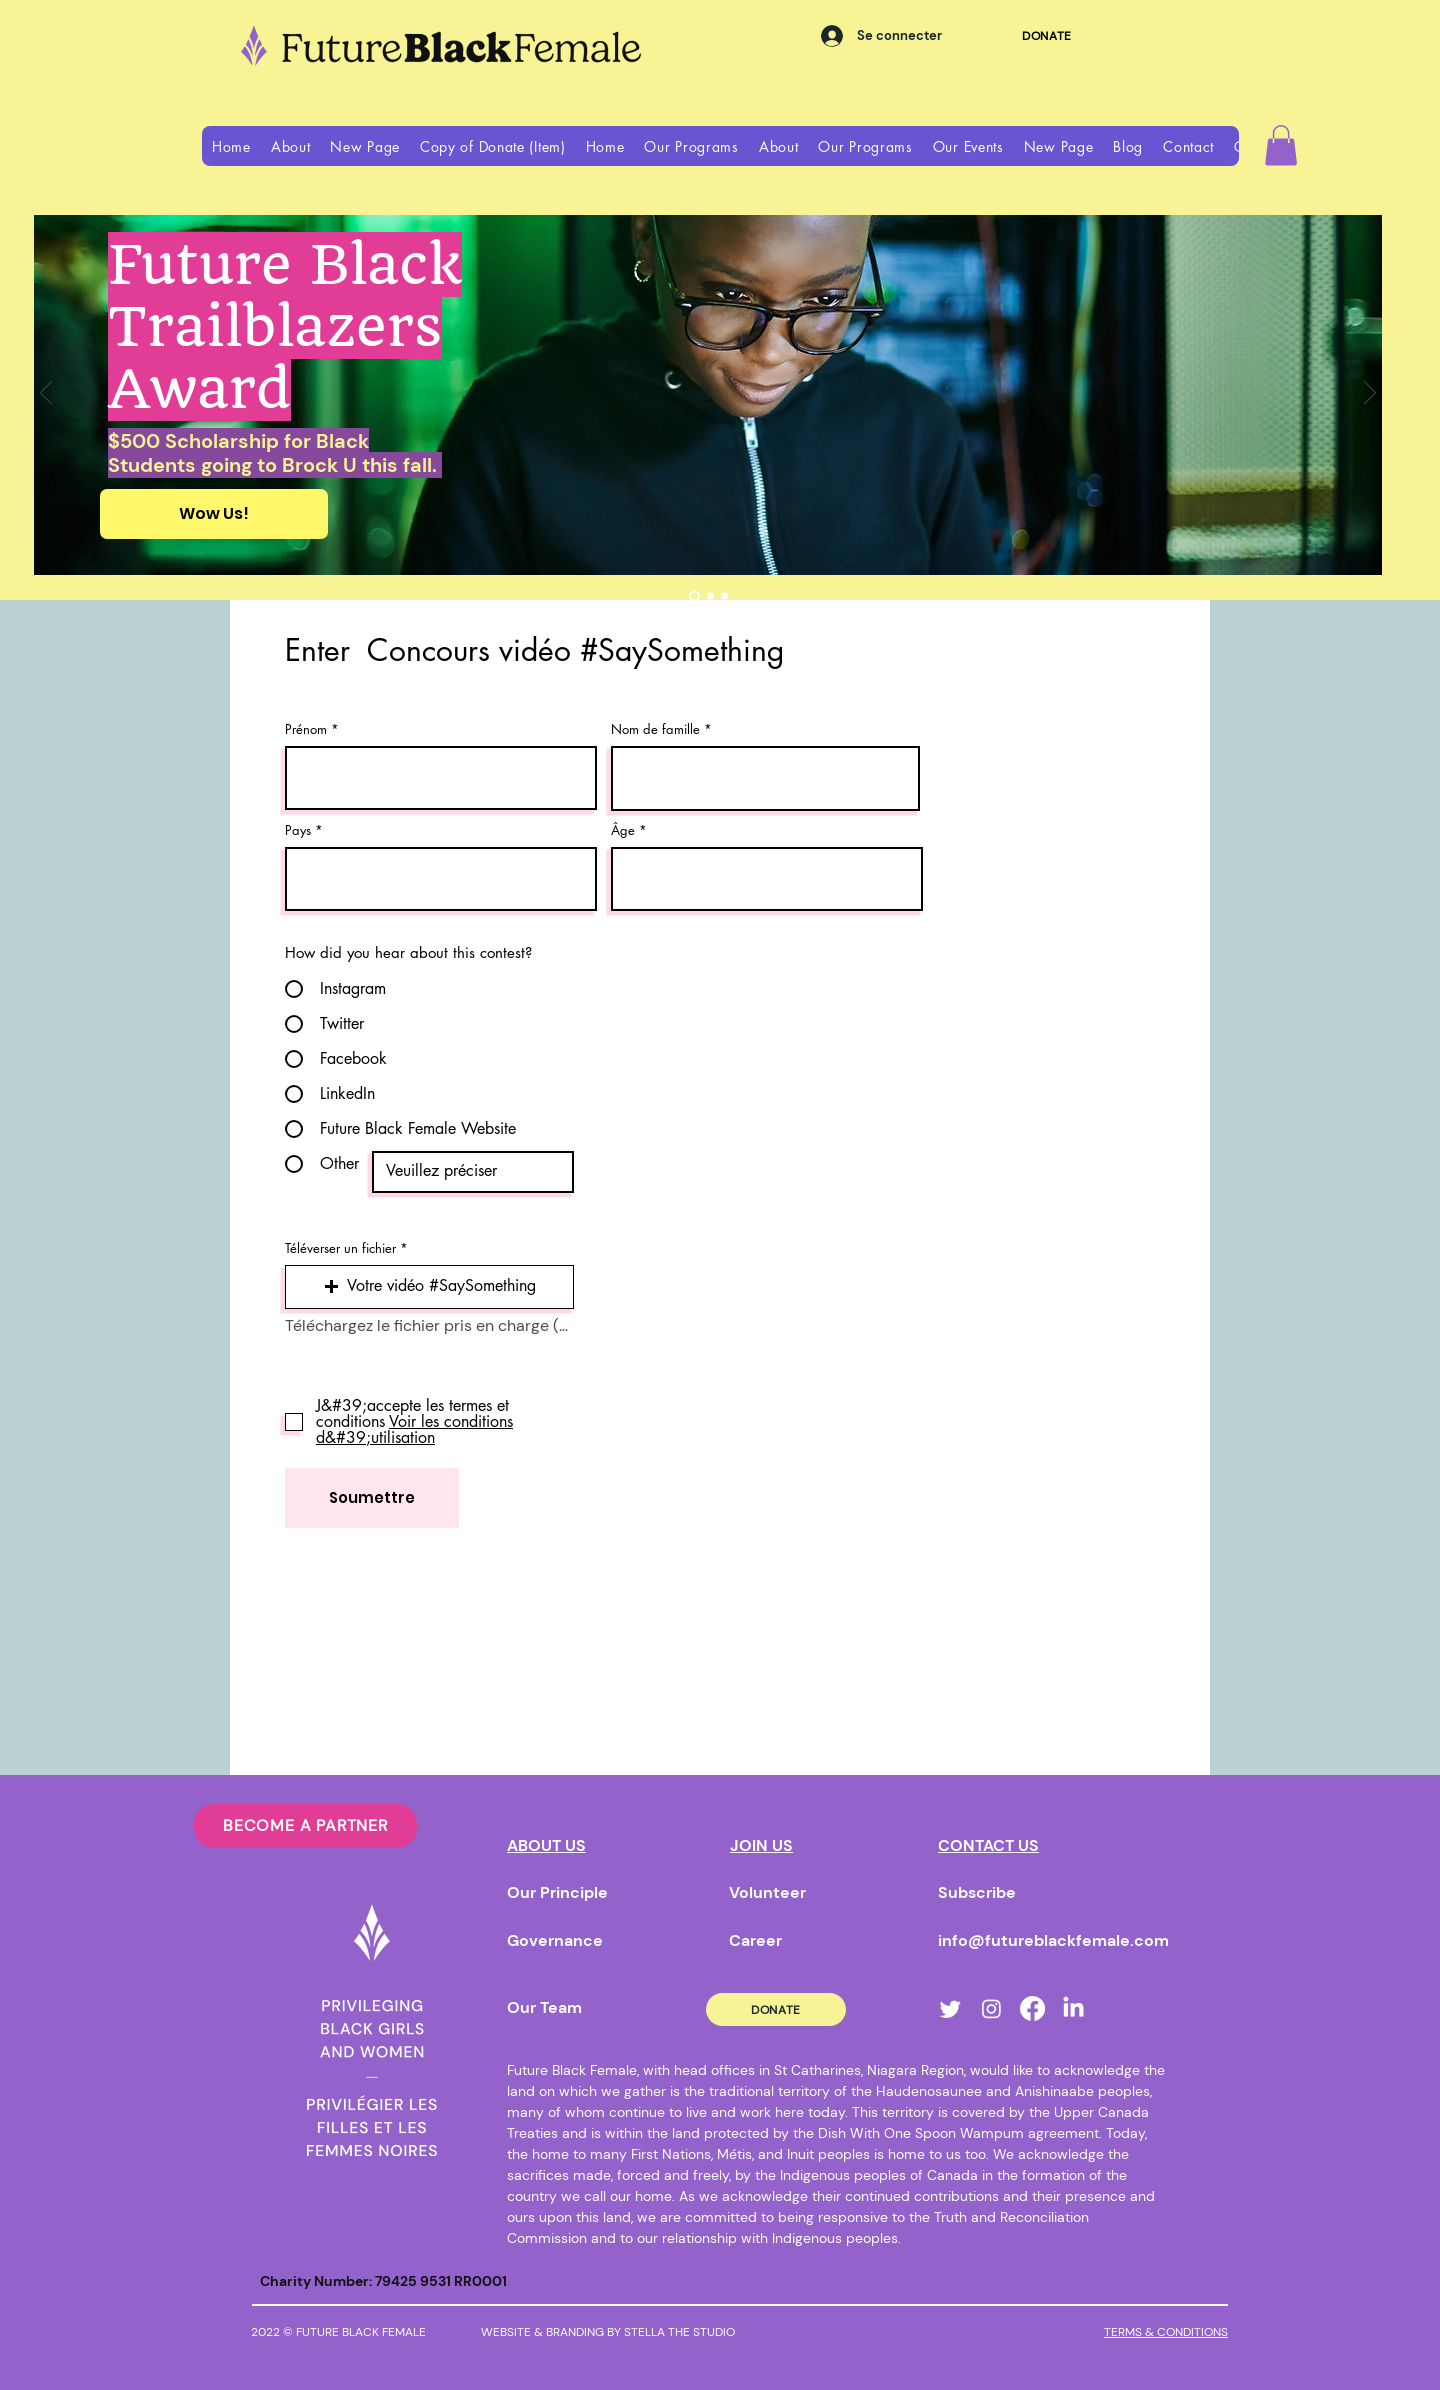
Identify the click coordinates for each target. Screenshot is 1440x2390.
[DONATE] (1047, 35)
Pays (298, 830)
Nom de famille (655, 729)
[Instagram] (991, 2008)
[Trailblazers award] (694, 595)
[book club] (710, 595)
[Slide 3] (724, 595)
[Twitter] (950, 2008)
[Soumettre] (372, 1498)
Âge (623, 830)
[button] (291, 146)
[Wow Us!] (214, 514)
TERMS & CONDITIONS (1166, 2332)
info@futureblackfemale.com (1053, 1940)
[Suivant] (1370, 394)
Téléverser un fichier (340, 1248)
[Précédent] (46, 394)
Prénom (306, 729)
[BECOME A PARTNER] (305, 1826)
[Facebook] (1032, 2008)
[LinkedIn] (1073, 2008)
